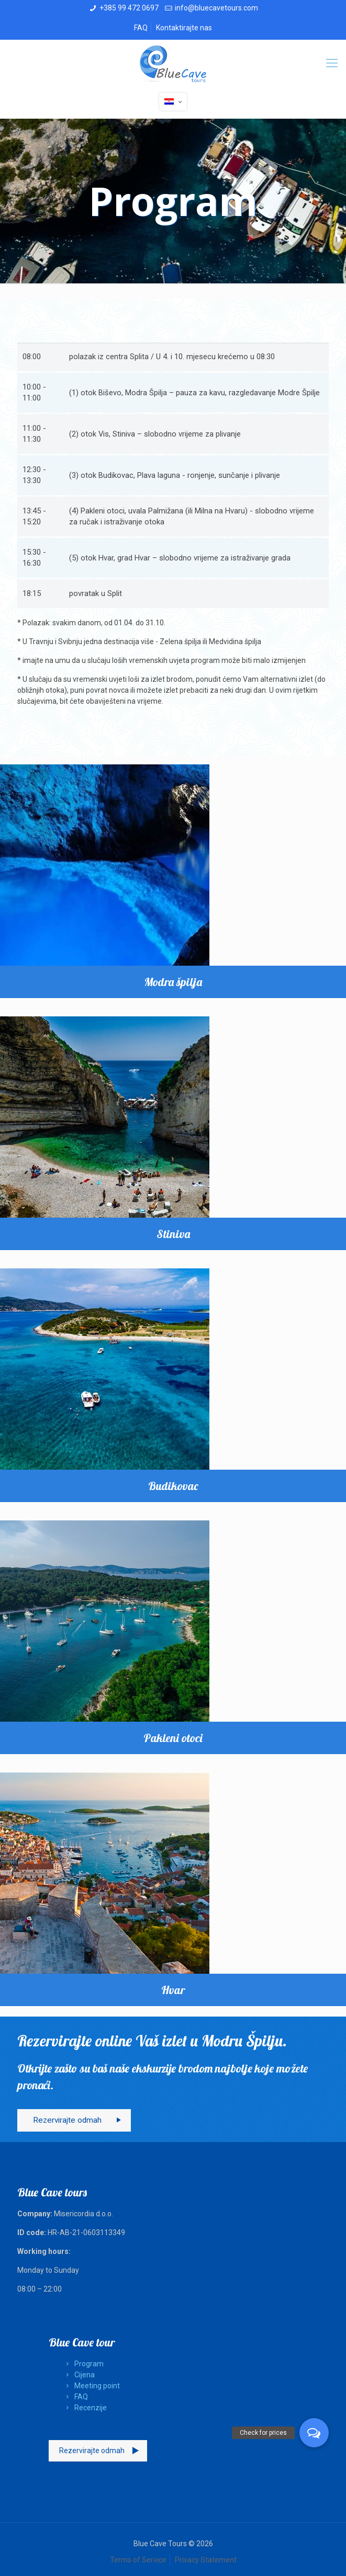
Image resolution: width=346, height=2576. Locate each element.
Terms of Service (138, 2560)
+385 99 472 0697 (129, 8)
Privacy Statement (206, 2560)
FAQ (141, 28)
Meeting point (91, 2386)
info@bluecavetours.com (216, 8)
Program (83, 2364)
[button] (314, 2432)
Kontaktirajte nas (184, 28)
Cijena (78, 2375)
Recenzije (84, 2407)
